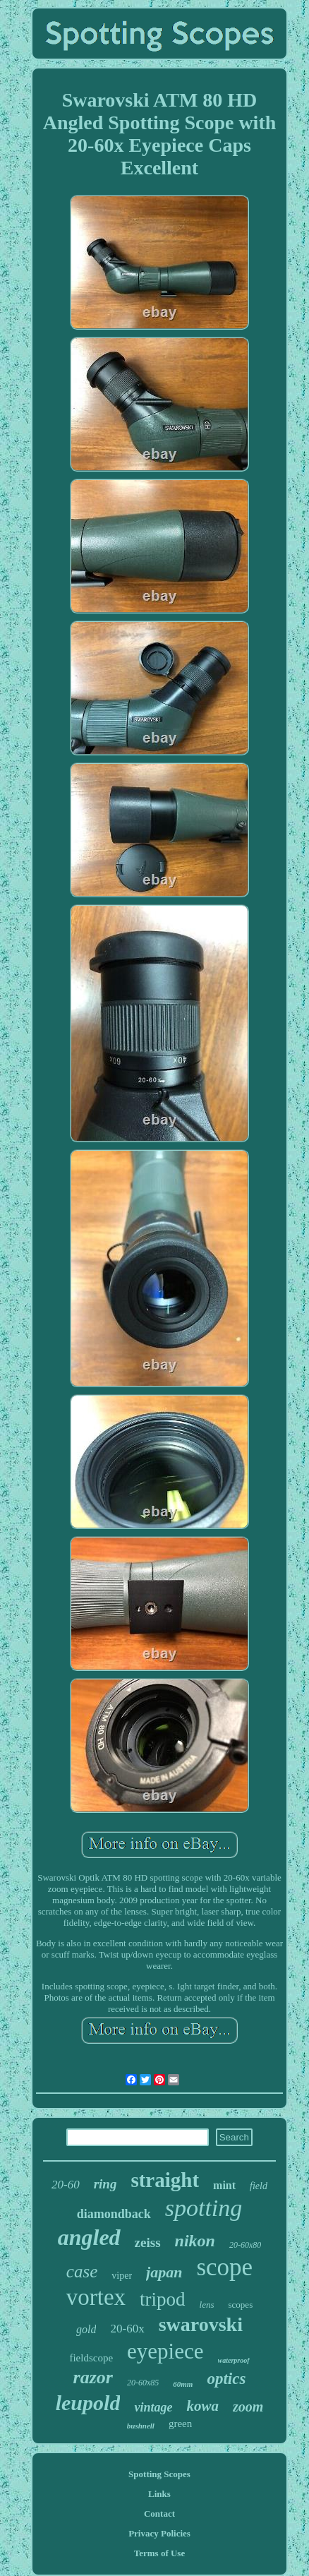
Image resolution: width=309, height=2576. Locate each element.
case (81, 2271)
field (258, 2186)
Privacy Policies (159, 2533)
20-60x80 (245, 2245)
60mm (183, 2384)
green (180, 2423)
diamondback (114, 2214)
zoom (248, 2406)
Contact (159, 2513)
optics (226, 2379)
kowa (202, 2405)
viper (121, 2275)
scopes (241, 2304)
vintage (153, 2407)
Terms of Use (159, 2553)
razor (93, 2377)
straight (165, 2180)
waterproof (234, 2360)
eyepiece (165, 2351)
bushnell (140, 2425)
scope (224, 2267)
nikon (195, 2240)
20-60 (66, 2184)
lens (207, 2304)
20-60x (127, 2328)
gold (86, 2329)
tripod (163, 2299)
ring (105, 2183)
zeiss (148, 2242)
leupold (88, 2402)
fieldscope (91, 2358)
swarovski (201, 2324)
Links (159, 2493)
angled (89, 2237)
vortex (96, 2297)
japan (164, 2272)
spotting (204, 2208)
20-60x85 (143, 2383)
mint (224, 2185)
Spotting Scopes (159, 2474)
